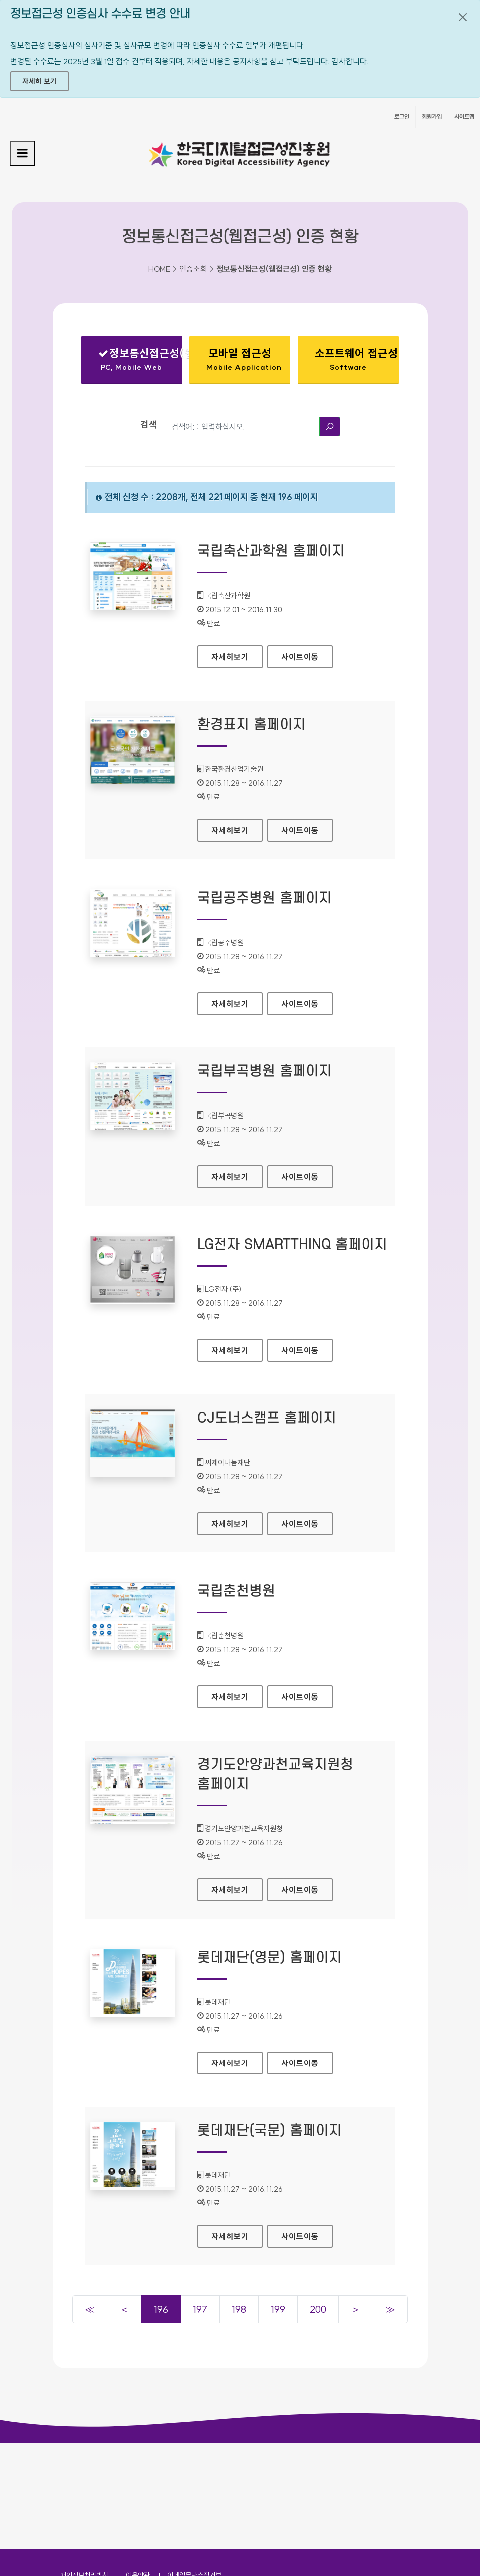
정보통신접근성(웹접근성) (140, 361)
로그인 (401, 116)
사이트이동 (300, 657)
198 (239, 2309)
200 (318, 2309)
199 (278, 2309)
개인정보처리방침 (84, 2469)
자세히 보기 (39, 81)
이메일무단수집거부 (194, 2469)
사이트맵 (464, 116)
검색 (148, 424)
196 (161, 2309)
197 (200, 2309)
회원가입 (432, 116)
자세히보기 (237, 654)
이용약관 (138, 2469)
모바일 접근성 (244, 359)
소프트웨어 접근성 (356, 359)
